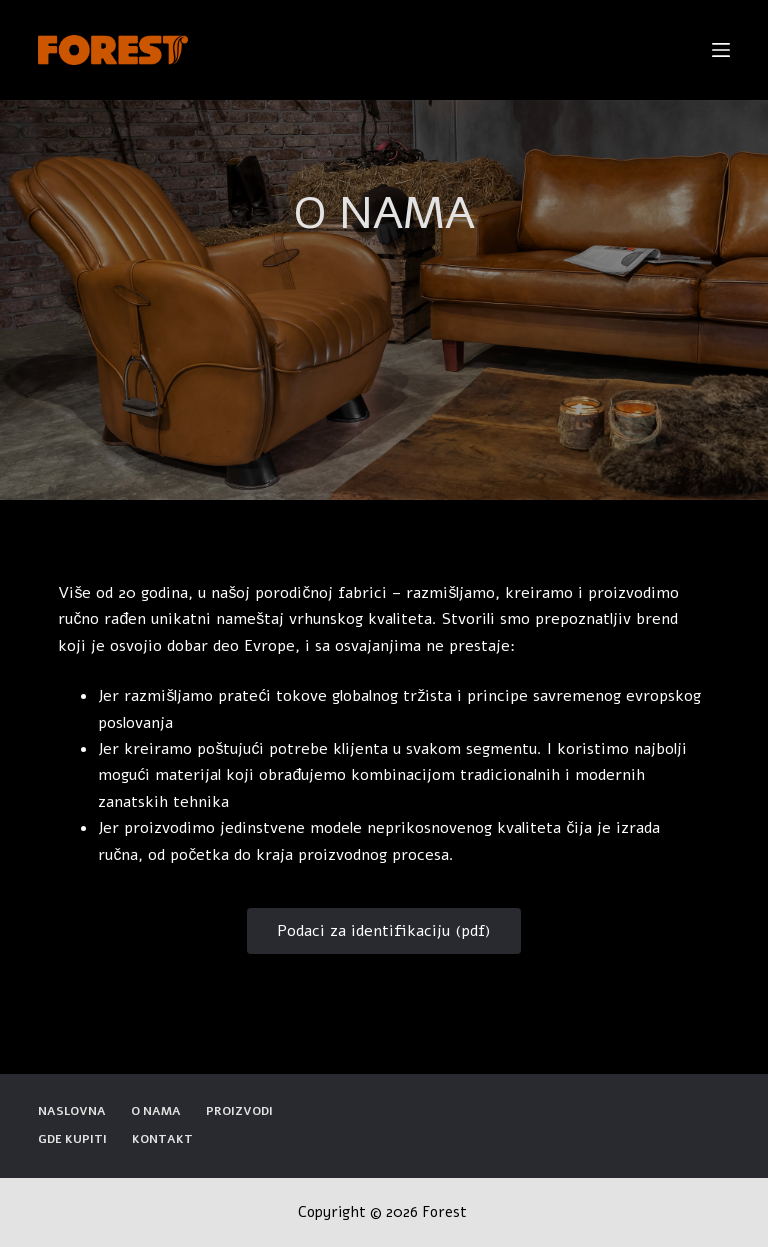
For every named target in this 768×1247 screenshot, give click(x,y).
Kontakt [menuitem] (162, 1139)
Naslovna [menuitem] (72, 1111)
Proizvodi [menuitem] (239, 1111)
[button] (384, 931)
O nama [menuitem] (156, 1111)
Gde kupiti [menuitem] (72, 1139)
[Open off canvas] (721, 50)
